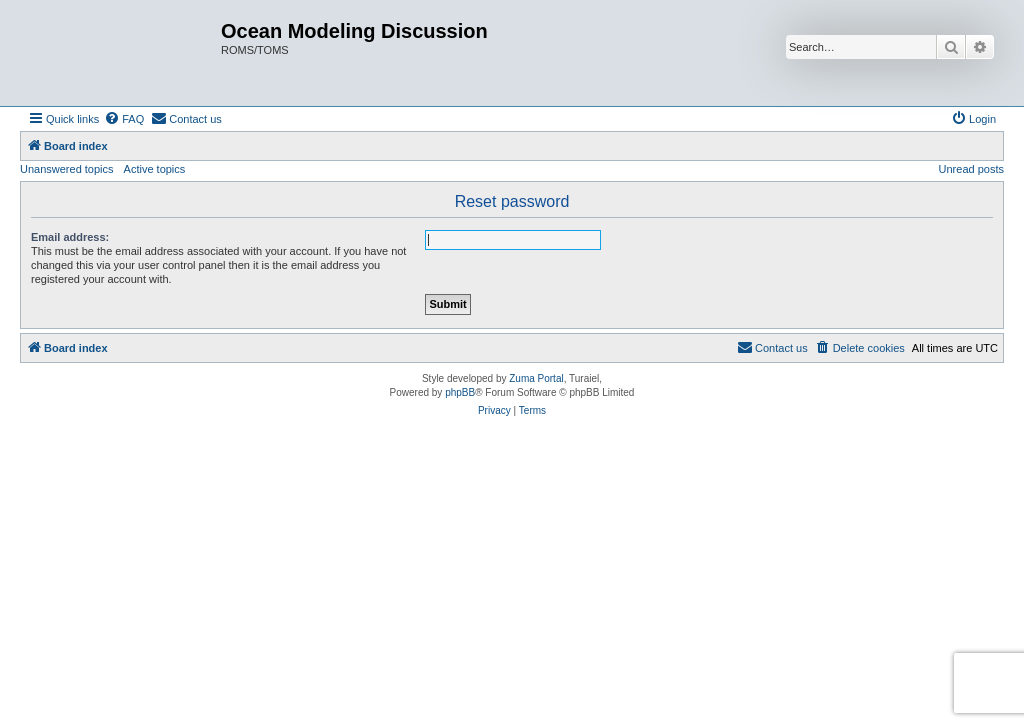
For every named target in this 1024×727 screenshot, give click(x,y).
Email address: (70, 237)
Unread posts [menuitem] (971, 169)
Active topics (155, 169)
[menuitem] (124, 119)
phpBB (460, 392)
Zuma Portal (536, 378)
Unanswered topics (67, 169)
